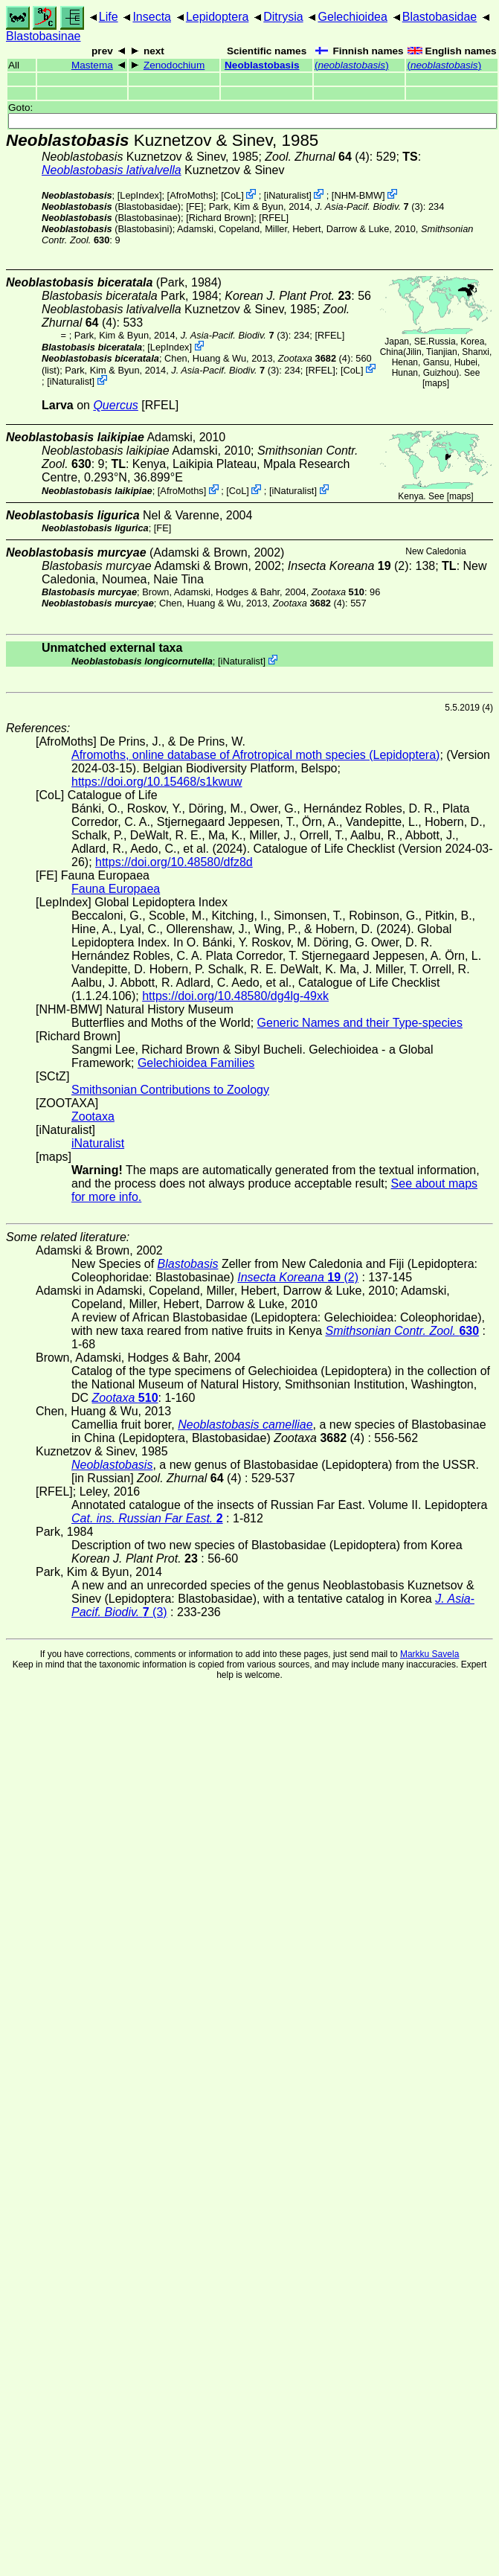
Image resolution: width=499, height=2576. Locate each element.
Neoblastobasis (262, 65)
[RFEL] (274, 217)
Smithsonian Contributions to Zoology (170, 1089)
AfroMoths (191, 195)
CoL (232, 195)
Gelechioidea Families (196, 1063)
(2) (348, 566)
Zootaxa (93, 1116)
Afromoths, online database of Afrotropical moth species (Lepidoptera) (255, 755)
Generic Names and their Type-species (360, 1022)
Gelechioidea (352, 16)
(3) (369, 206)
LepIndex (139, 195)
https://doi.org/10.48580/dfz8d (174, 862)
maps (435, 383)
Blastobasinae (43, 36)
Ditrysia (283, 16)
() (352, 65)
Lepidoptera (217, 16)
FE (195, 206)
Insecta (151, 16)
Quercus (115, 405)
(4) (317, 156)
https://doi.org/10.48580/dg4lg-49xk (235, 996)
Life (108, 16)
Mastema (92, 65)
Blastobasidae (439, 16)
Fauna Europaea (115, 888)
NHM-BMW (358, 195)
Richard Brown (220, 217)
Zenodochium (174, 65)
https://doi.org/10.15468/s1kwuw (156, 781)
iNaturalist (287, 195)
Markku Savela (429, 1654)
